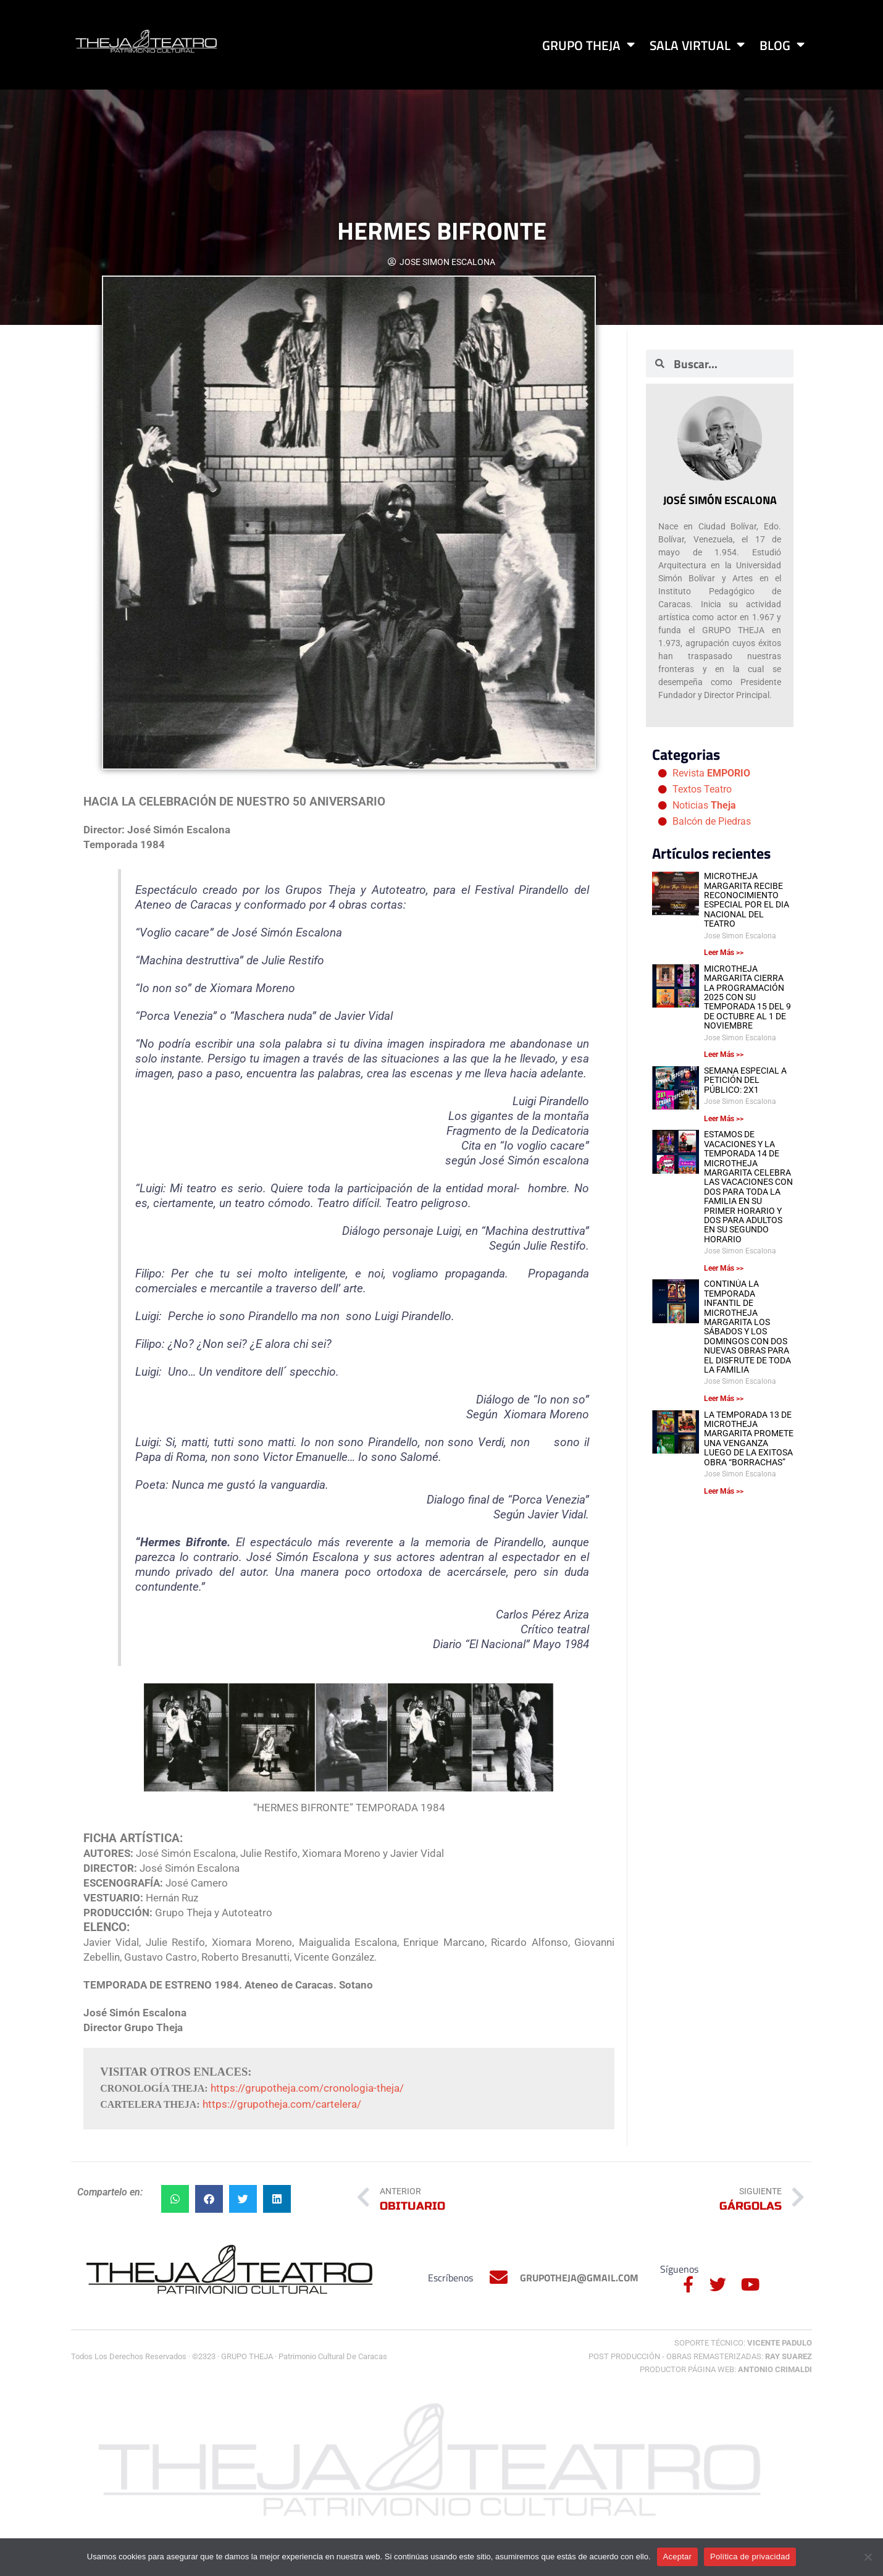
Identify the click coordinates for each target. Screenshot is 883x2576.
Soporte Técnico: (743, 2342)
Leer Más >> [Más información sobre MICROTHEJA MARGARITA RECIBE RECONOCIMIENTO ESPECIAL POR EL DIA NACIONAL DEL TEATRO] (723, 952)
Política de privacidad (750, 2556)
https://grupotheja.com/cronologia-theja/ (307, 2088)
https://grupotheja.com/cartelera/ (282, 2104)
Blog (782, 44)
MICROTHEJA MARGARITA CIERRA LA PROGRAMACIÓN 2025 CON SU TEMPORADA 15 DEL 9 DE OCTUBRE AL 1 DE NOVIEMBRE (747, 997)
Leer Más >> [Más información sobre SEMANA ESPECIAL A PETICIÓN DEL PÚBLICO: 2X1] (723, 1118)
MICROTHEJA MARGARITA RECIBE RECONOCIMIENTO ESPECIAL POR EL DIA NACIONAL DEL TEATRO (746, 899)
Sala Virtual (697, 44)
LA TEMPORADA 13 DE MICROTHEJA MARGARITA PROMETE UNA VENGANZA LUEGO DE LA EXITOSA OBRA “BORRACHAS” (748, 1438)
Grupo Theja (588, 44)
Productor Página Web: (726, 2369)
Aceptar (677, 2556)
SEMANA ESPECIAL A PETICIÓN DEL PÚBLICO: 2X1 (745, 1080)
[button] (175, 2199)
